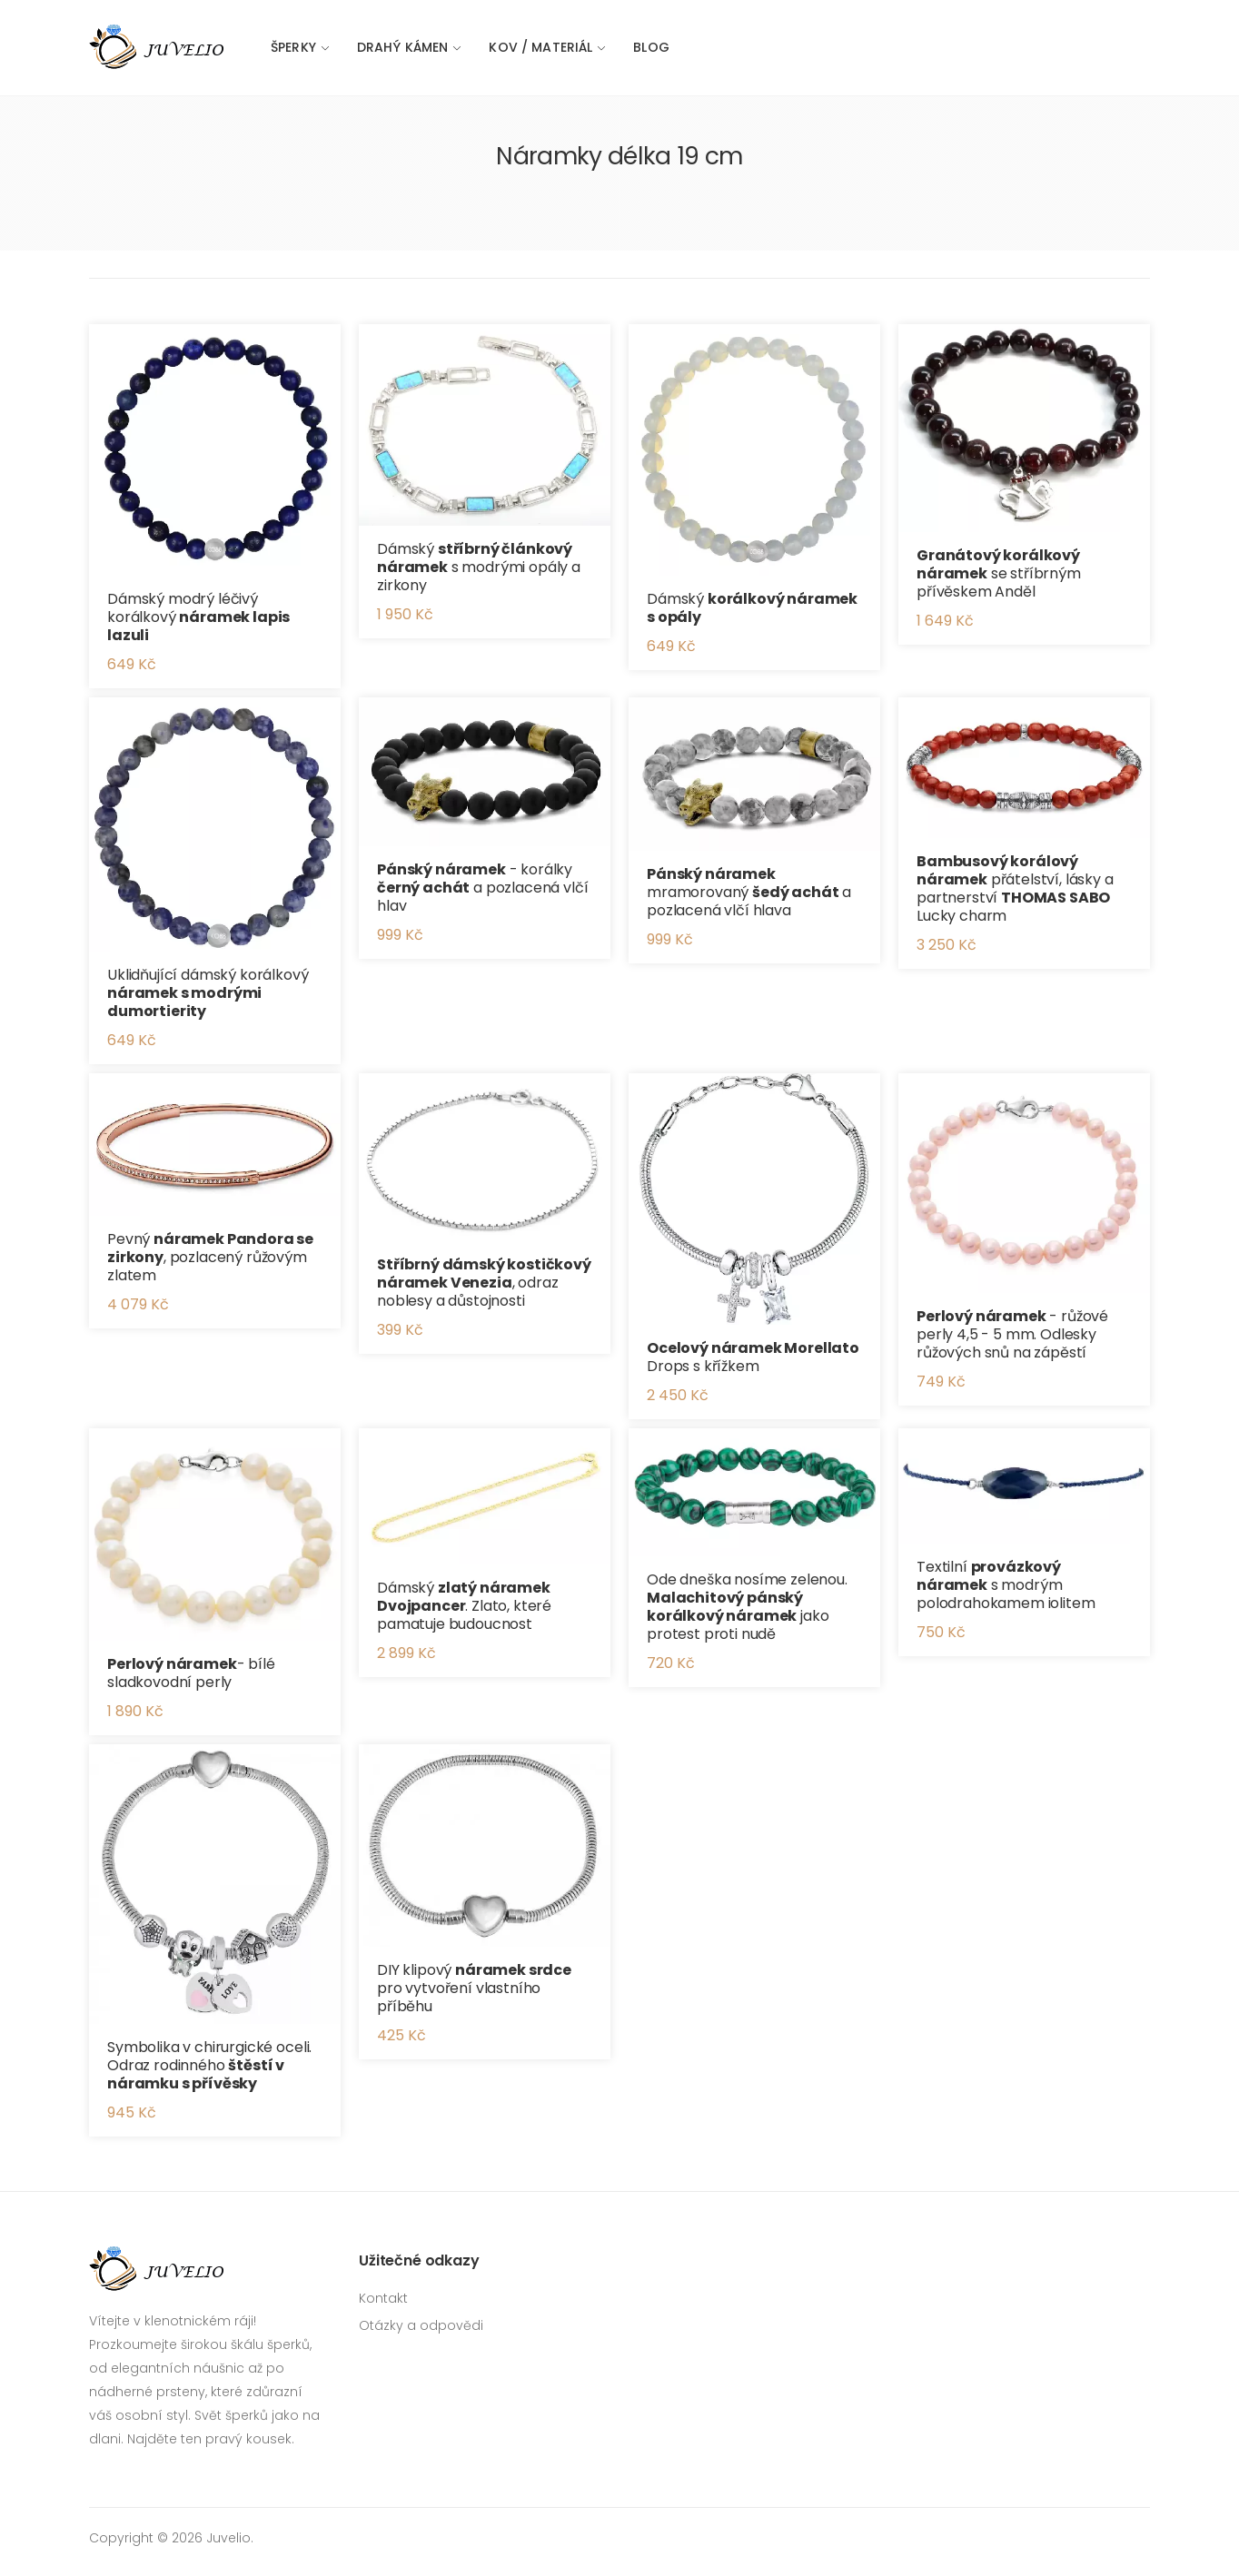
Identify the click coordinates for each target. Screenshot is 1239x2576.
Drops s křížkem (753, 1357)
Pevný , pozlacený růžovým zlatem (210, 1257)
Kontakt (383, 2298)
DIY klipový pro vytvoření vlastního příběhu (474, 1988)
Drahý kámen (403, 47)
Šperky (293, 47)
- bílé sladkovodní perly (191, 1673)
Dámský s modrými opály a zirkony (478, 567)
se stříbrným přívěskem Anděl (999, 573)
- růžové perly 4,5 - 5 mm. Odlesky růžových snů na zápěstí (1012, 1334)
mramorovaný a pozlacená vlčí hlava (749, 892)
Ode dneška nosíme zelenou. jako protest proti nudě (747, 1606)
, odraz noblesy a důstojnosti (484, 1282)
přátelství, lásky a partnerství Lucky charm (1015, 888)
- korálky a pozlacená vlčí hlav (483, 887)
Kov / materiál (540, 47)
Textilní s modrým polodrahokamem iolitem (1006, 1585)
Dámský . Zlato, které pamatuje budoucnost (464, 1605)
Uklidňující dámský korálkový (208, 993)
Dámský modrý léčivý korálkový (198, 617)
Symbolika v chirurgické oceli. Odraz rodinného (209, 2065)
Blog (651, 47)
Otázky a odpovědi (421, 2325)
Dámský (752, 607)
